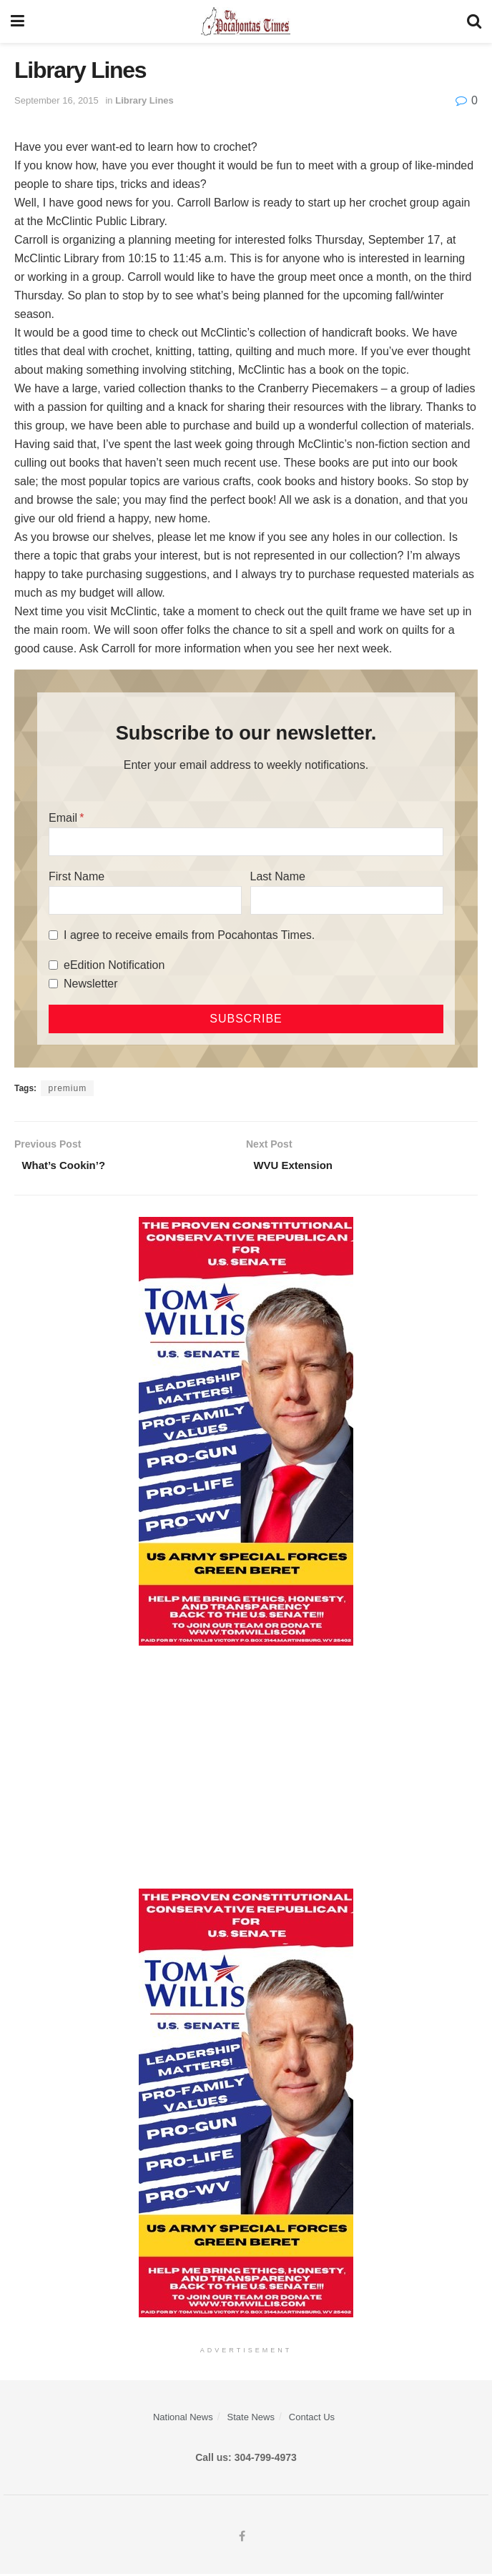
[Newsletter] (53, 983)
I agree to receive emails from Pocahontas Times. (189, 935)
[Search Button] (474, 21)
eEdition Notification (114, 965)
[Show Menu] (17, 21)
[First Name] (145, 900)
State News (251, 2419)
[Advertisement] (246, 1769)
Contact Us (312, 2419)
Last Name (277, 876)
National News (183, 2419)
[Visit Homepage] (245, 21)
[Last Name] (346, 900)
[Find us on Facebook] (242, 2539)
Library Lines (144, 100)
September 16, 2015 (56, 100)
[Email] (246, 841)
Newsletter (91, 984)
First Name (76, 876)
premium (67, 1088)
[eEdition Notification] (53, 965)
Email (63, 818)
